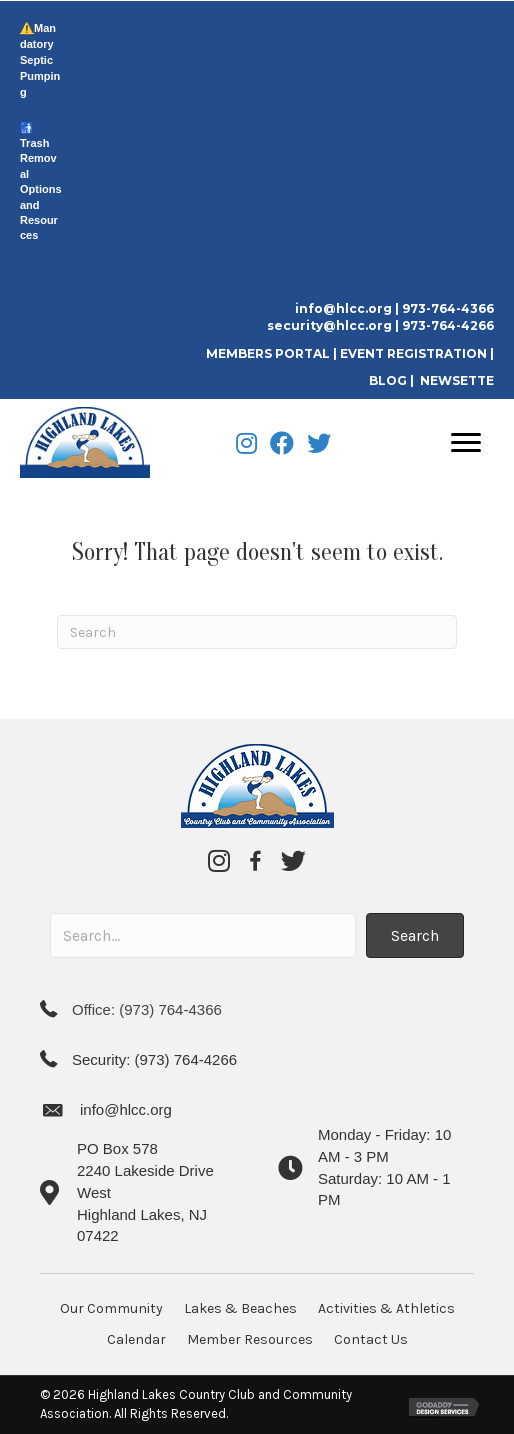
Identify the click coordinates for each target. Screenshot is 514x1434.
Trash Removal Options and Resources (41, 189)
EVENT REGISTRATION (413, 353)
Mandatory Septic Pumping (40, 60)
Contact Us (371, 1339)
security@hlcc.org (329, 325)
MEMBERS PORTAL (269, 353)
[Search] (257, 632)
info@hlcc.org (343, 308)
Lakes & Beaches (240, 1308)
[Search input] (203, 935)
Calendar (136, 1339)
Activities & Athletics (386, 1308)
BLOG (388, 380)
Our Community (111, 1308)
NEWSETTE (457, 380)
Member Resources (250, 1339)
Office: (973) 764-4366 (147, 1009)
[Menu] (466, 443)
